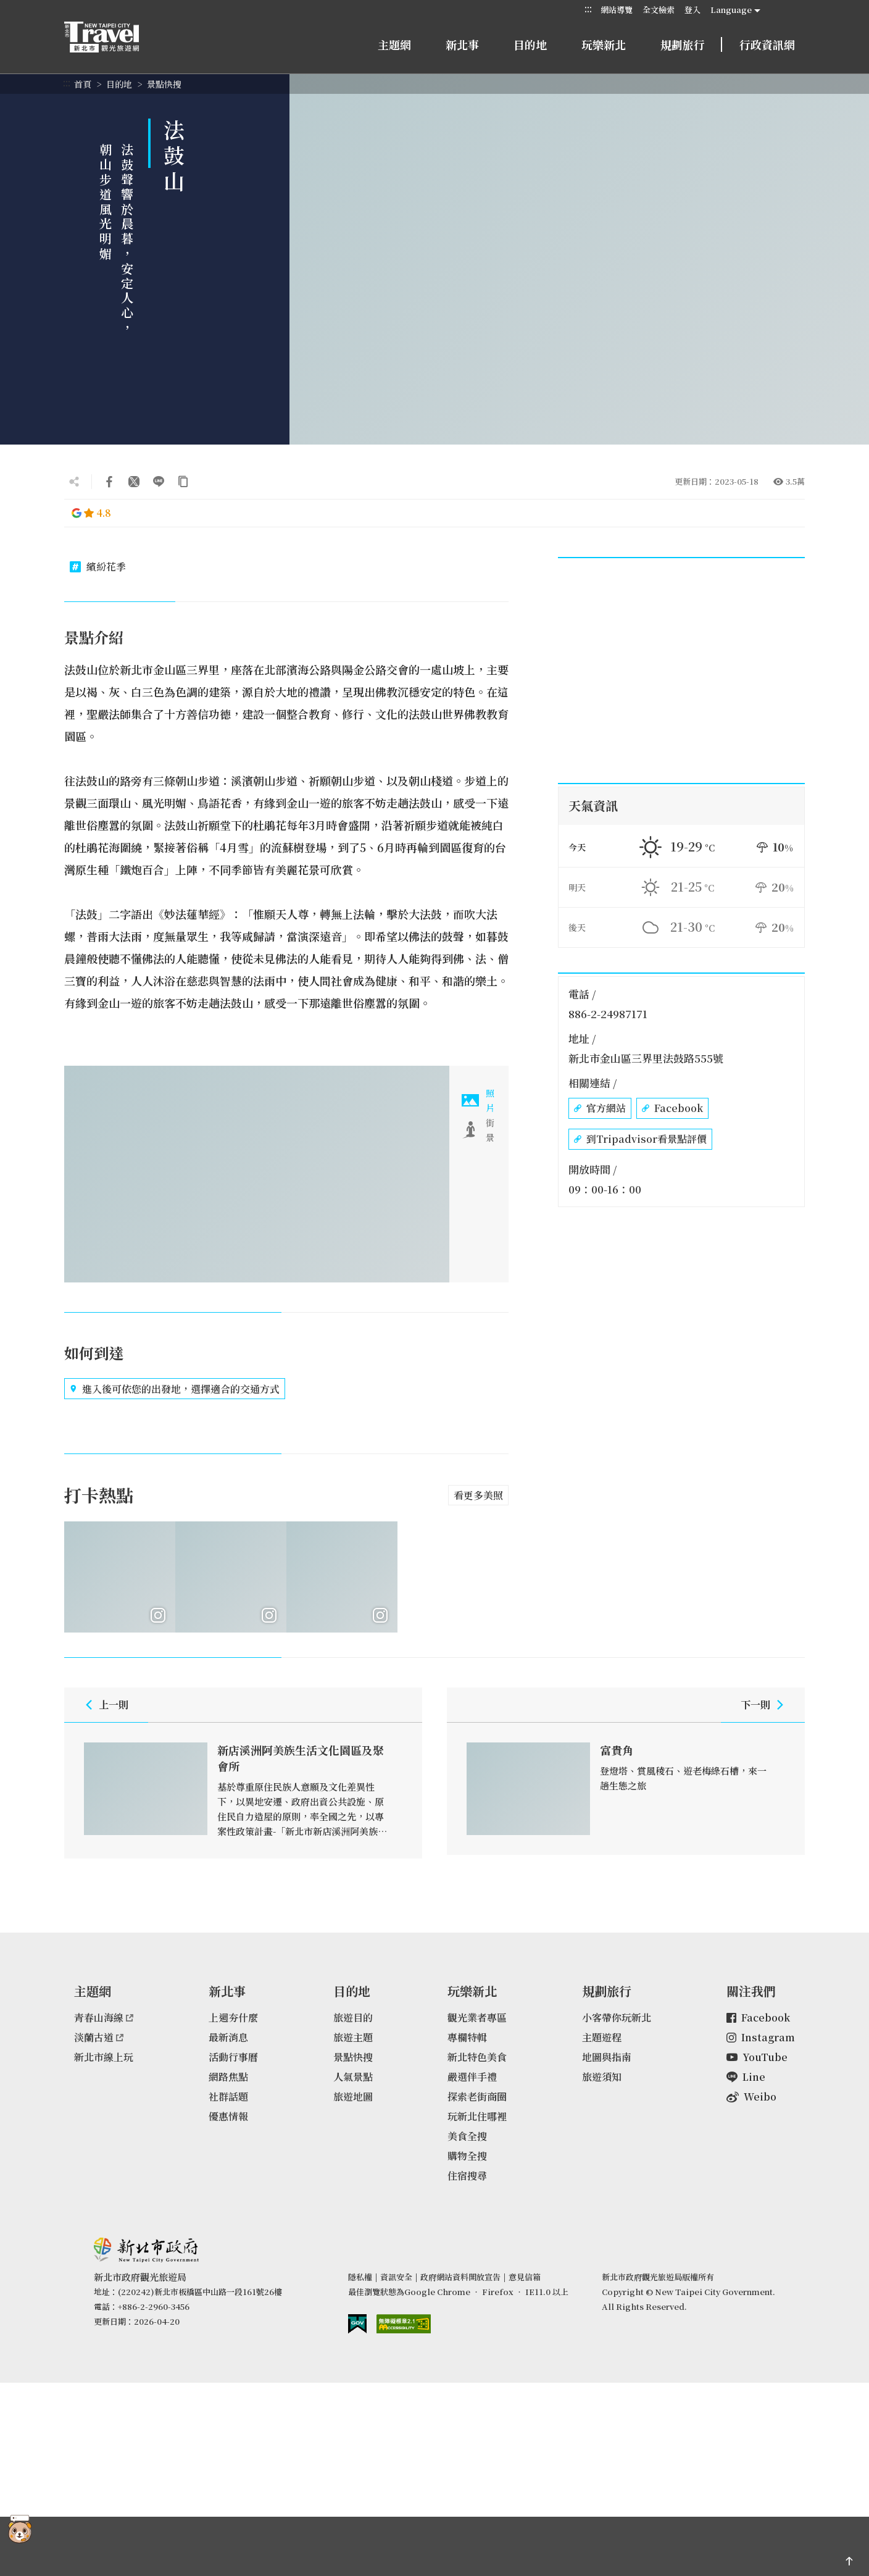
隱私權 (360, 2280)
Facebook (672, 1108)
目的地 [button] (530, 44)
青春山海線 (103, 2021)
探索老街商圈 (477, 2100)
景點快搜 (164, 84)
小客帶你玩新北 (616, 2021)
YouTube (757, 2061)
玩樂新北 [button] (603, 44)
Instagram (760, 2041)
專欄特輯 (467, 2041)
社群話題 (228, 2100)
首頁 (82, 84)
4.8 (91, 513)
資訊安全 (396, 2280)
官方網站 (600, 1108)
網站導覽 (617, 9)
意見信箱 (525, 2280)
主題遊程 (602, 2041)
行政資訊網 (767, 44)
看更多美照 (478, 1495)
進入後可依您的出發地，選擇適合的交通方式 (175, 1388)
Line (745, 2080)
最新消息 (228, 2041)
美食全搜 (467, 2140)
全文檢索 (658, 9)
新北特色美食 (477, 2061)
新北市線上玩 (103, 2061)
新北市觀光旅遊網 (113, 37)
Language (731, 9)
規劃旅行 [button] (682, 44)
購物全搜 (467, 2159)
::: (588, 8)
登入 (692, 9)
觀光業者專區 (477, 2021)
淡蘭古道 (98, 2041)
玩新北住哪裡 (477, 2120)
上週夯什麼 (233, 2021)
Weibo (751, 2100)
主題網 (394, 44)
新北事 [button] (462, 44)
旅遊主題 (353, 2041)
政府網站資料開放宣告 (460, 2280)
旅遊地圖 (353, 2100)
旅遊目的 (353, 2021)
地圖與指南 (606, 2061)
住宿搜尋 (467, 2179)
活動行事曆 (233, 2061)
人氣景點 (353, 2080)
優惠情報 (228, 2120)
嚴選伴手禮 (472, 2080)
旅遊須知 (602, 2080)
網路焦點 (228, 2080)
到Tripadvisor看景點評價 (640, 1139)
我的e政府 (357, 2327)
